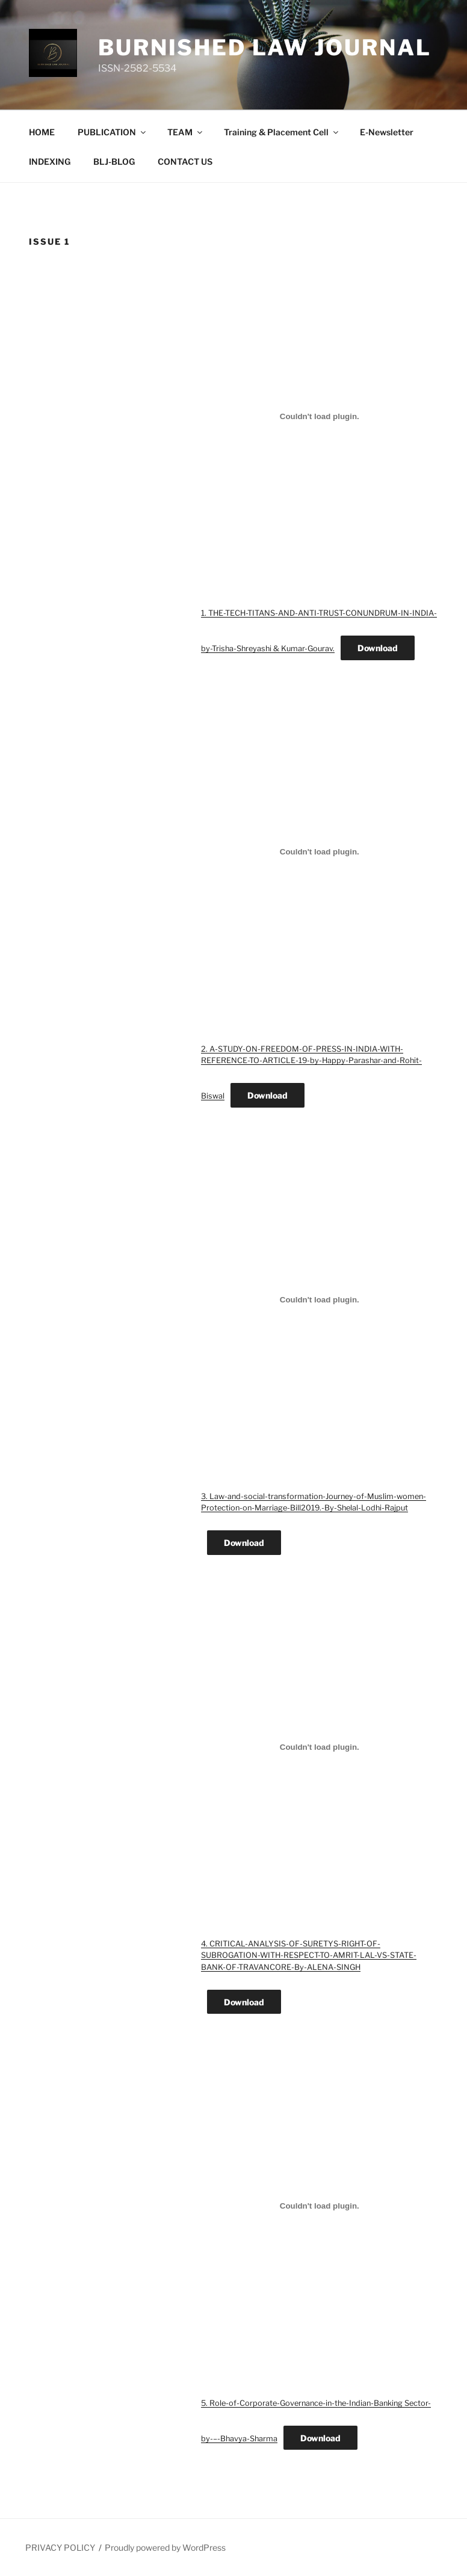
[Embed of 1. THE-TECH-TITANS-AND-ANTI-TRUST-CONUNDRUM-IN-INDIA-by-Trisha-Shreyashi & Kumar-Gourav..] (319, 416)
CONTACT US (185, 161)
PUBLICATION (112, 132)
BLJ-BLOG (114, 161)
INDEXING (49, 161)
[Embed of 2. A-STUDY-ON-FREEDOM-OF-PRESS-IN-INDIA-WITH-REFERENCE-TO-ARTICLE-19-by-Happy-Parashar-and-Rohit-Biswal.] (319, 852)
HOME (42, 132)
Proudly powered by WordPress (165, 2547)
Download (377, 648)
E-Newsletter (386, 132)
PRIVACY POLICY (60, 2547)
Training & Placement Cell (282, 132)
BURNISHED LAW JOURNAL (264, 47)
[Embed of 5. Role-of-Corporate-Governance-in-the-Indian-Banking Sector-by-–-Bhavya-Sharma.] (319, 2206)
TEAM (185, 132)
